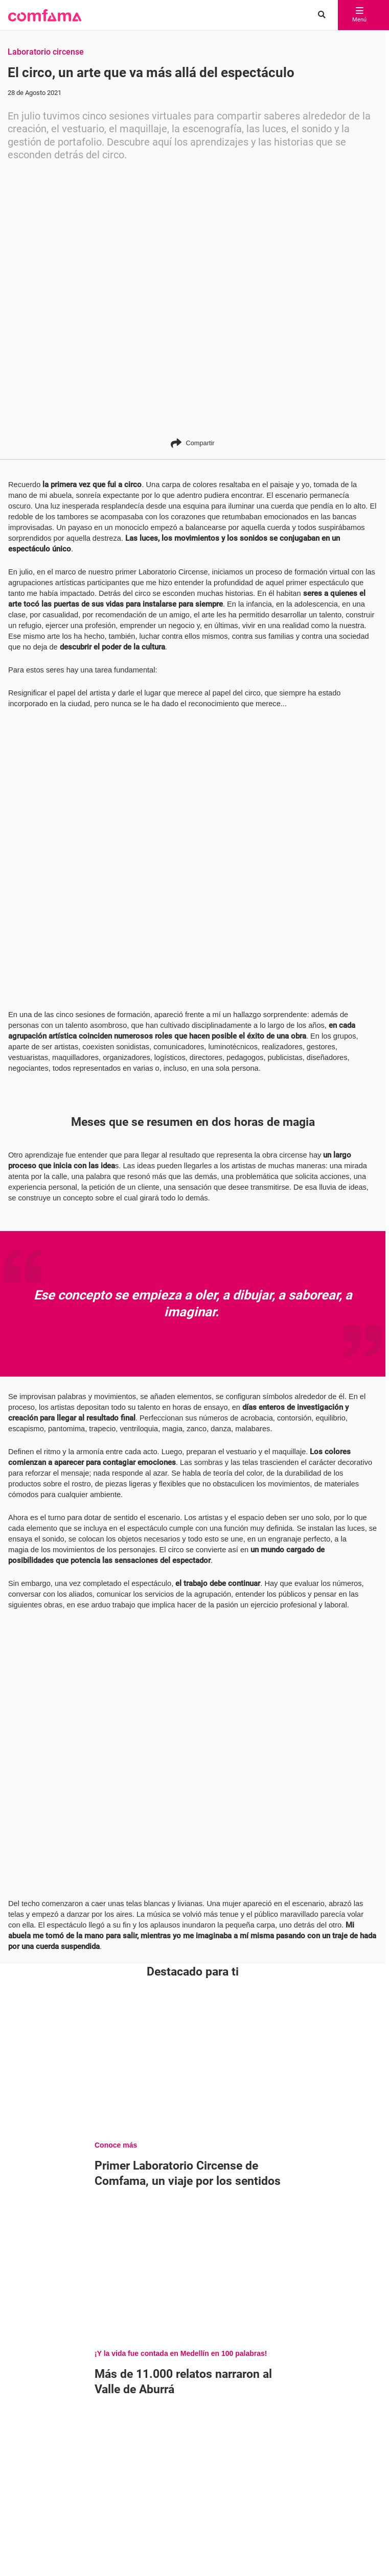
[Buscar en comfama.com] (319, 15)
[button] (44, 15)
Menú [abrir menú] (359, 15)
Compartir (192, 443)
